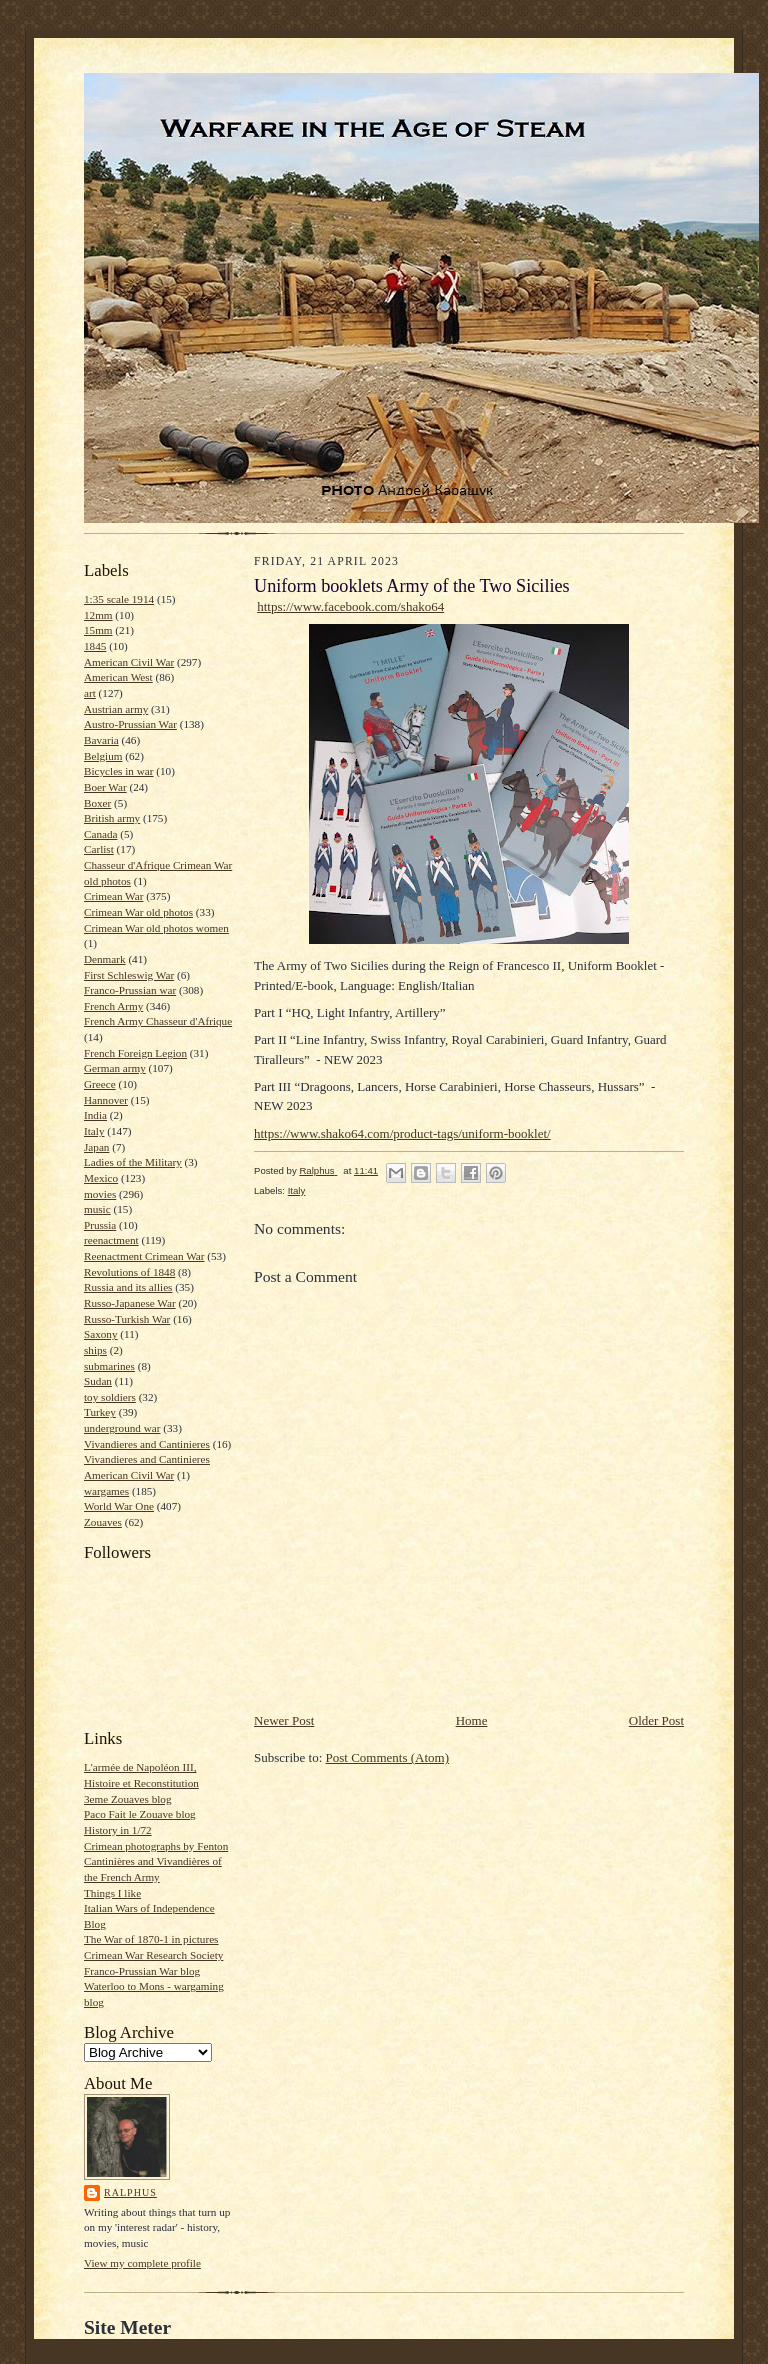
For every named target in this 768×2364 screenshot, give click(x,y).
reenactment (111, 1240)
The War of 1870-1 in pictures (151, 1939)
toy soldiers (110, 1397)
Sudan (98, 1381)
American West (118, 677)
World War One (119, 1506)
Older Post (656, 1720)
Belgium (103, 756)
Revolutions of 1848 (129, 1272)
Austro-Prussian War (130, 724)
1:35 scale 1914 (119, 599)
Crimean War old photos (138, 912)
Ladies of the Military (133, 1162)
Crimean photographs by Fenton (156, 1846)
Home (472, 1720)
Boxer (97, 803)
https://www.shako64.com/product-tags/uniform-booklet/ (402, 1133)
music (97, 1209)
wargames (106, 1491)
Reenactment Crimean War (144, 1256)
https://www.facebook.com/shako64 (350, 606)
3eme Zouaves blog (128, 1799)
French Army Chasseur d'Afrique (158, 1021)
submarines (109, 1366)
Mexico (101, 1178)
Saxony (101, 1334)
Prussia (100, 1225)
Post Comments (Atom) (388, 1757)
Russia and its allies (128, 1287)
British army (112, 818)
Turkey (100, 1412)
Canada (101, 834)
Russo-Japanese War (130, 1303)
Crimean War (113, 896)
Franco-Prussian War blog (142, 1971)
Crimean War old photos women (156, 928)
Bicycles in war (119, 771)
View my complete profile (142, 2263)
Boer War (105, 787)
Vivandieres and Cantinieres (147, 1444)
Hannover (106, 1100)
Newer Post (284, 1720)
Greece (100, 1084)
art (90, 693)
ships (95, 1350)
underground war (122, 1428)
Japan (96, 1147)
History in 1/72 (118, 1830)
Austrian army (116, 709)
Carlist (99, 849)
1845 (95, 646)
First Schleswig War (129, 975)
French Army (113, 1006)
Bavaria (101, 740)
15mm (98, 630)
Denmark (105, 959)
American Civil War (129, 662)
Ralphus (130, 2192)
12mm (98, 615)
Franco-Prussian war (130, 990)
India (95, 1115)
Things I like (112, 1893)
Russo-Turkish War (127, 1319)
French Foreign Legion (135, 1053)
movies (100, 1194)
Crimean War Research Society (153, 1955)
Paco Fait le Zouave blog (140, 1814)
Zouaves (103, 1522)
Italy (94, 1131)
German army (115, 1068)
